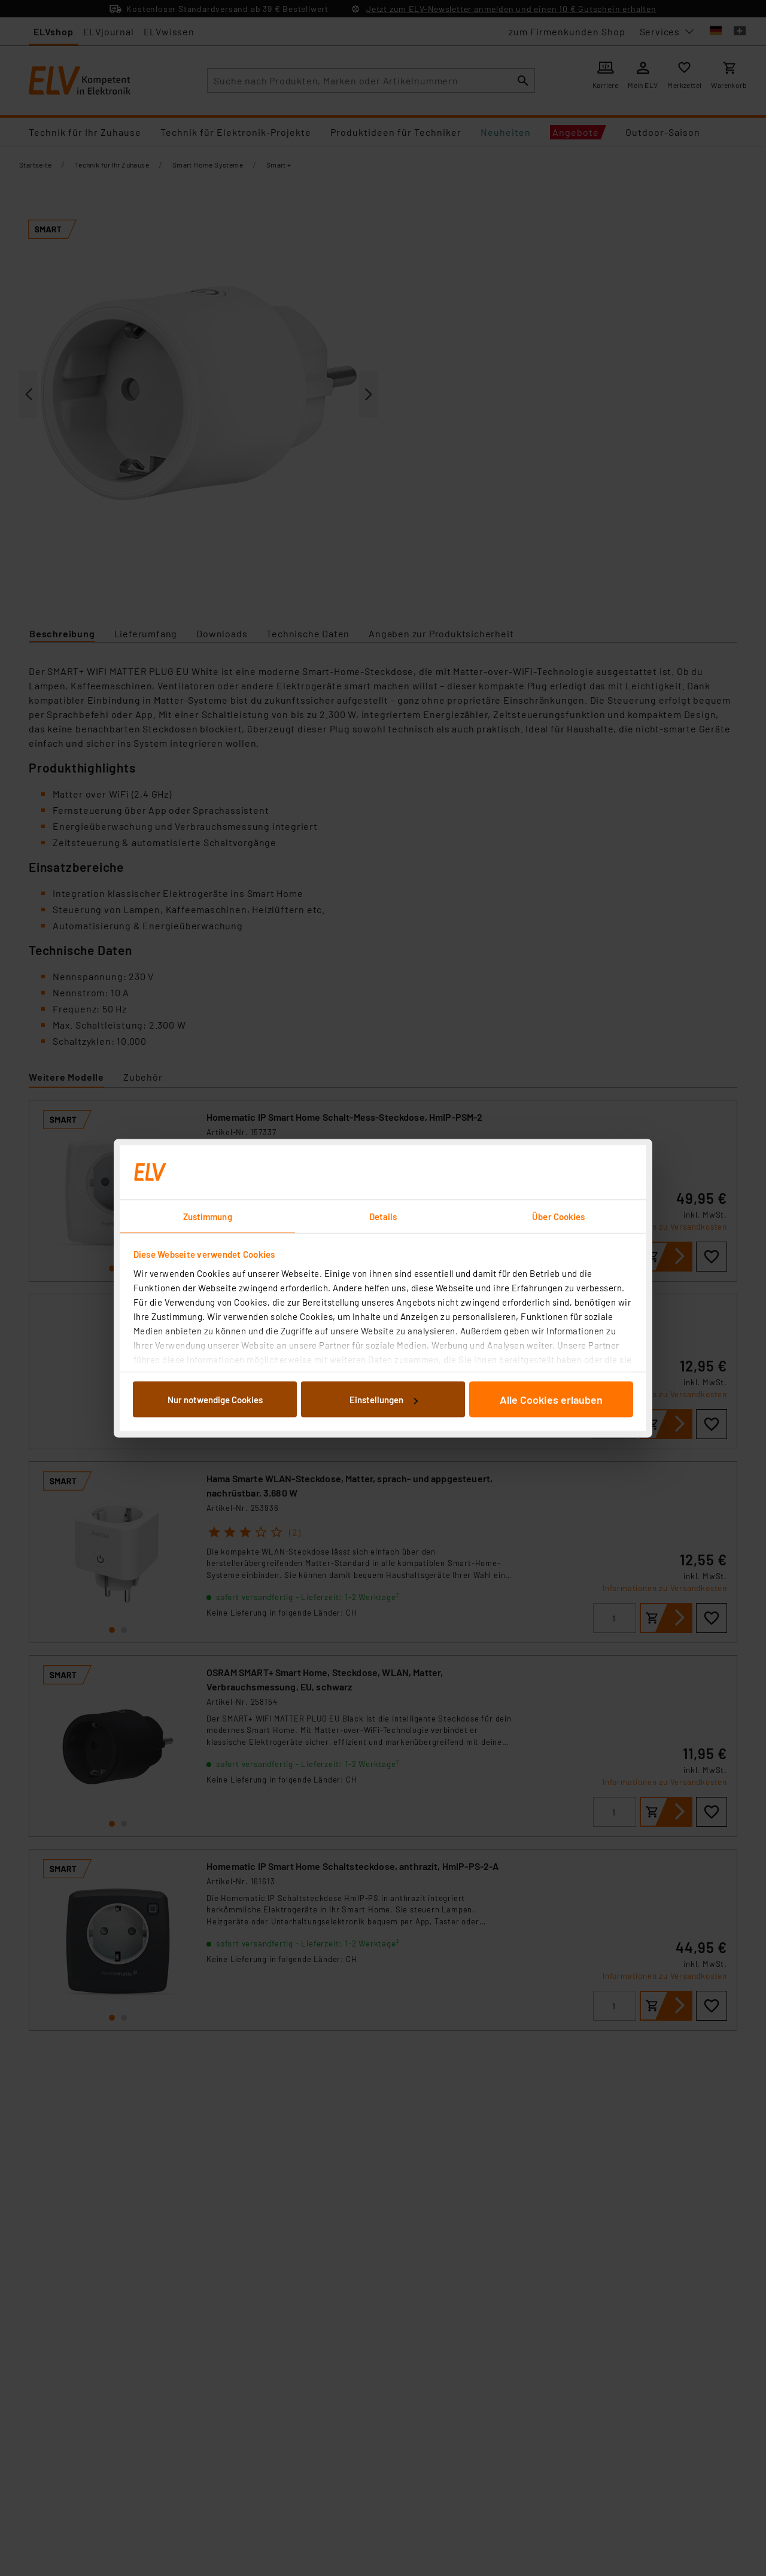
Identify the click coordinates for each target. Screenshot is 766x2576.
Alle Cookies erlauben (551, 1399)
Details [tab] (383, 1216)
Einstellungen (383, 1399)
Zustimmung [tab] (207, 1216)
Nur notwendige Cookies (215, 1399)
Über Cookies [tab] (558, 1216)
